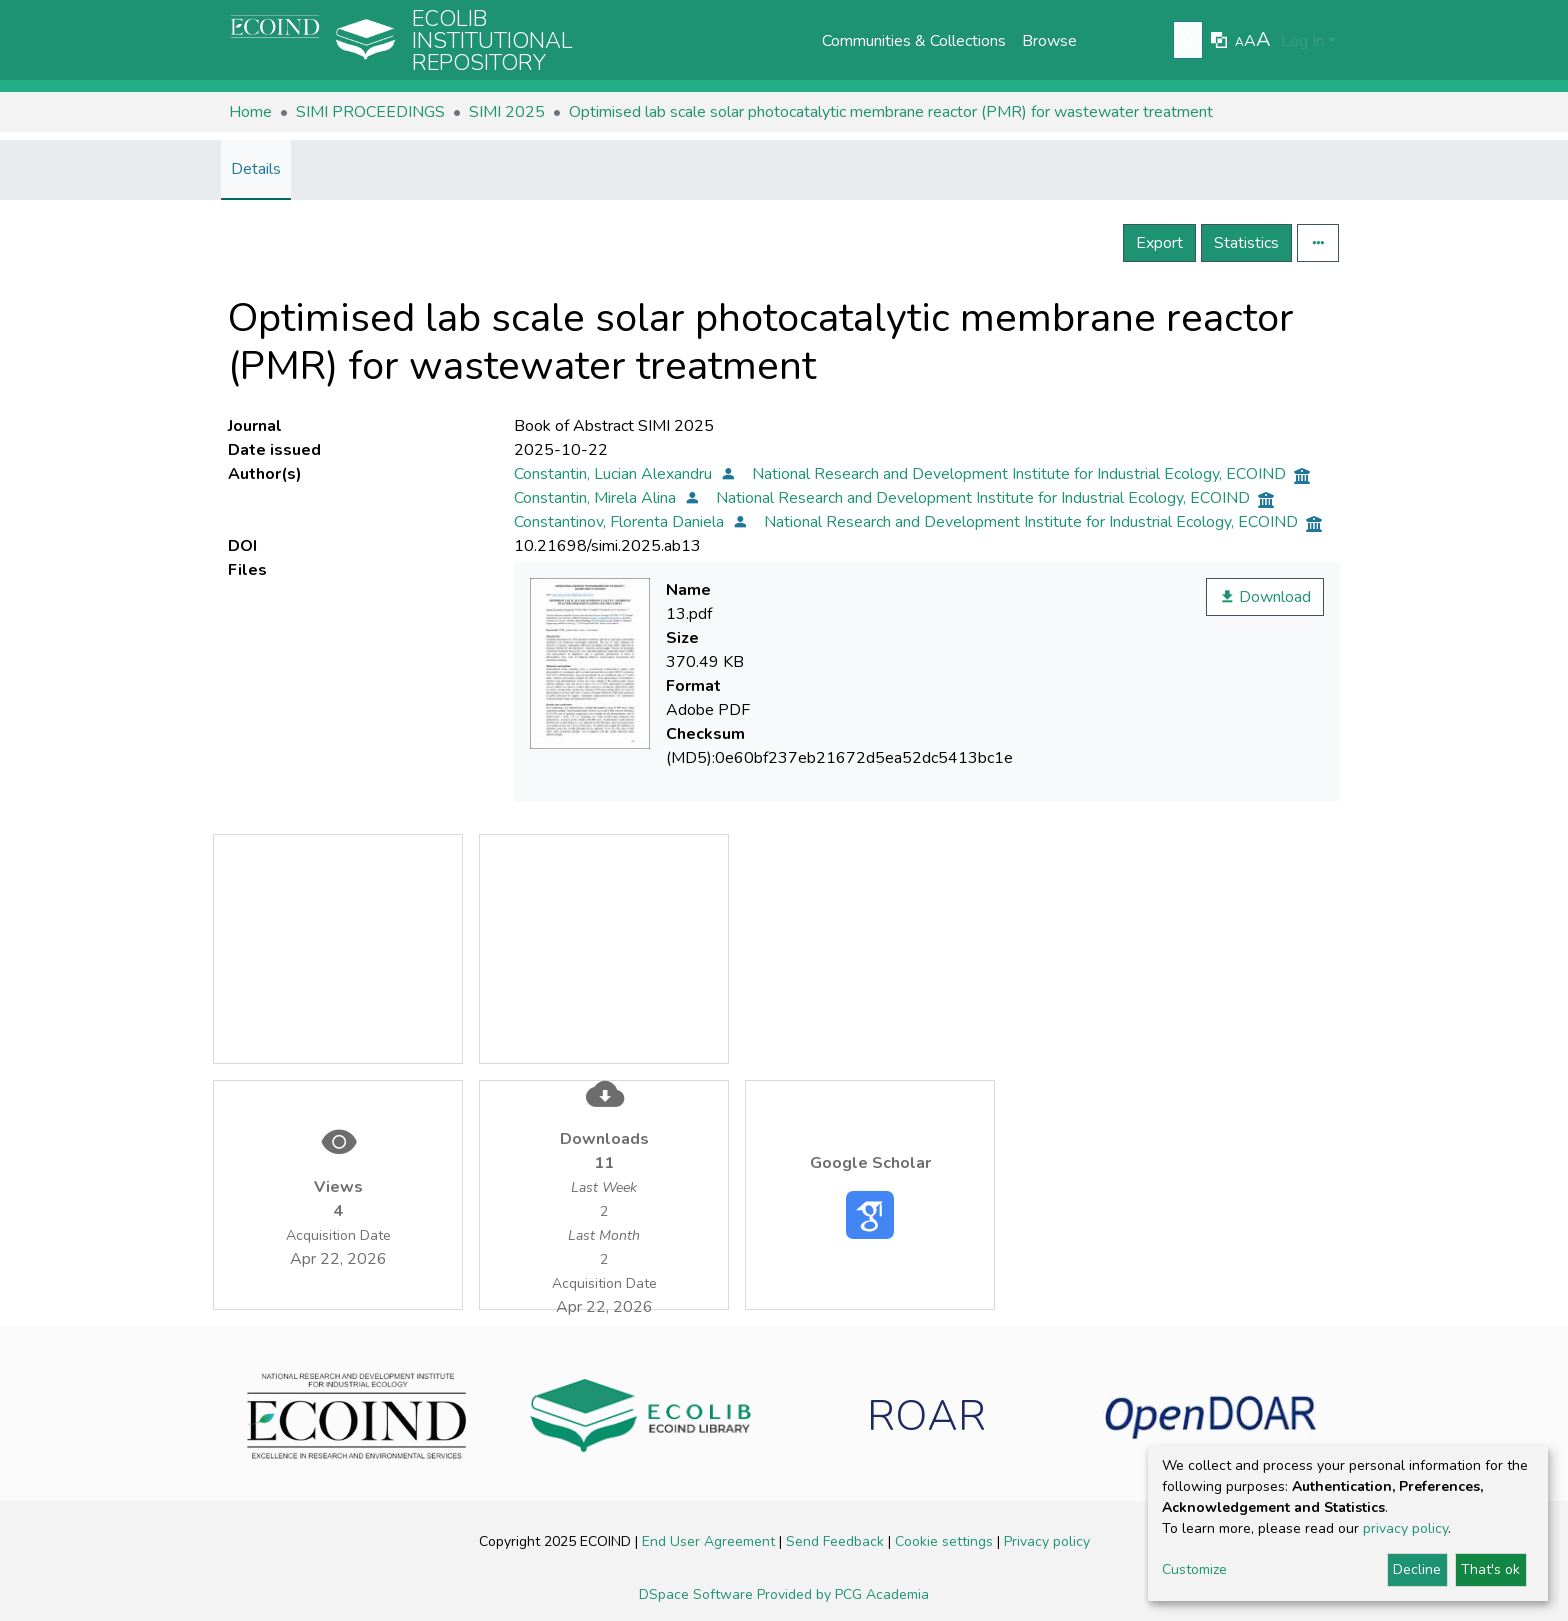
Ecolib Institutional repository (492, 41)
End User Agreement (710, 1541)
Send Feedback (837, 1541)
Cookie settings (946, 1541)
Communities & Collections (914, 41)
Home (250, 112)
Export (1159, 243)
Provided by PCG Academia (843, 1594)
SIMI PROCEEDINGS (370, 112)
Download (1265, 597)
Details (256, 169)
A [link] (1239, 42)
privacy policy (1405, 1528)
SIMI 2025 (507, 112)
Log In (1302, 41)
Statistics (1246, 243)
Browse (1049, 41)
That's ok (1490, 1569)
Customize (1194, 1569)
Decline (1417, 1569)
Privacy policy (1047, 1541)
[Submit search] (1190, 41)
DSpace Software (698, 1594)
